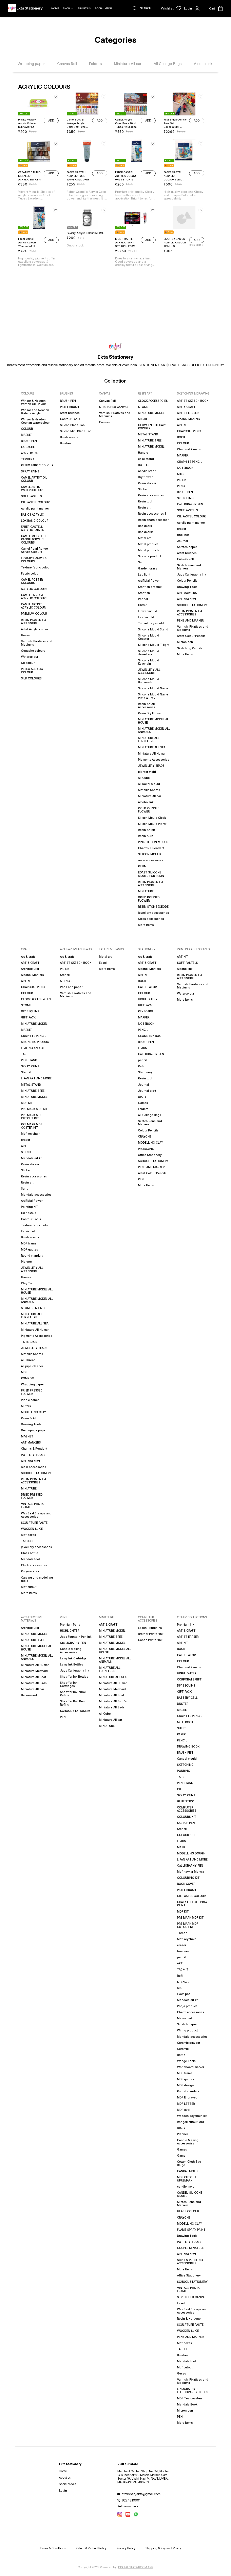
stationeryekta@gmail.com (141, 2494)
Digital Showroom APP (135, 2567)
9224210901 (131, 2500)
